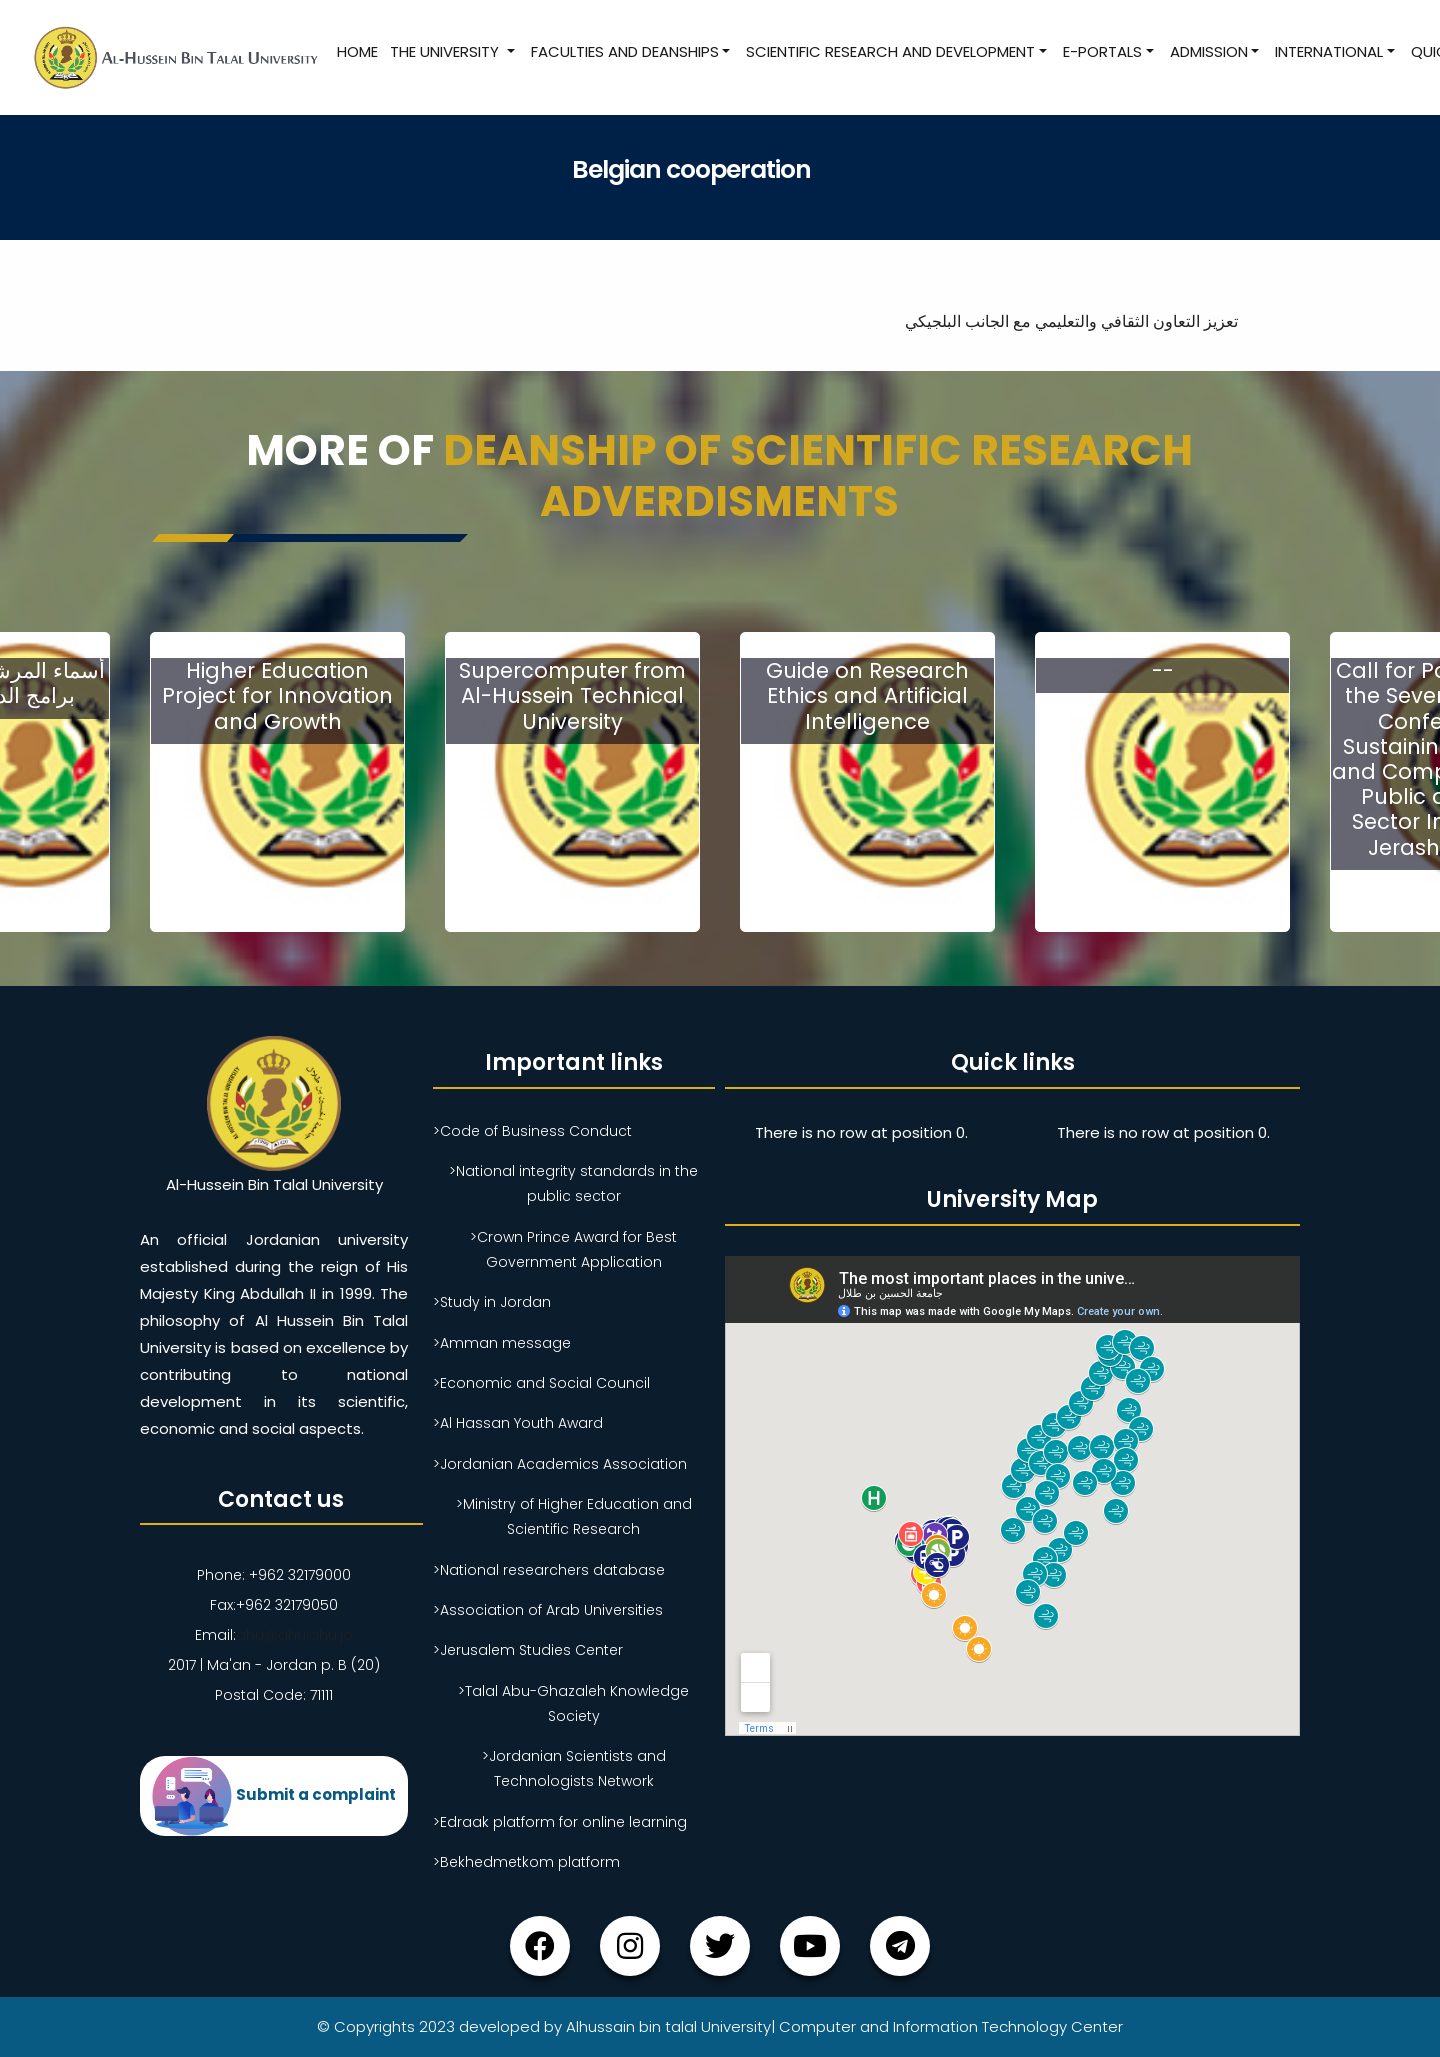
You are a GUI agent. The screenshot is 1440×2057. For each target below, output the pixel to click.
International (1329, 51)
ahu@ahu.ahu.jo (294, 1635)
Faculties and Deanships (625, 51)
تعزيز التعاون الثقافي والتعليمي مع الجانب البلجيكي (1073, 321)
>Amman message (502, 1343)
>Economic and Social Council (541, 1383)
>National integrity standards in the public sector (573, 1183)
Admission (1209, 51)
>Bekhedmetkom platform (526, 1862)
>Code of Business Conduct (532, 1131)
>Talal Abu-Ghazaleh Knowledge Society (573, 1703)
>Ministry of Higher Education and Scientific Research (574, 1516)
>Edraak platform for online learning (560, 1822)
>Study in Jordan (492, 1302)
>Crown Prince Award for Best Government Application (573, 1249)
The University (446, 51)
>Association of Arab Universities (548, 1610)
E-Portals (1102, 51)
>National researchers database (549, 1570)
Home (357, 51)
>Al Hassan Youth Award (518, 1423)
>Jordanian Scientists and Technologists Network (574, 1768)
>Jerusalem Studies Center (528, 1650)
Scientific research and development (890, 51)
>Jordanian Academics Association (560, 1464)
